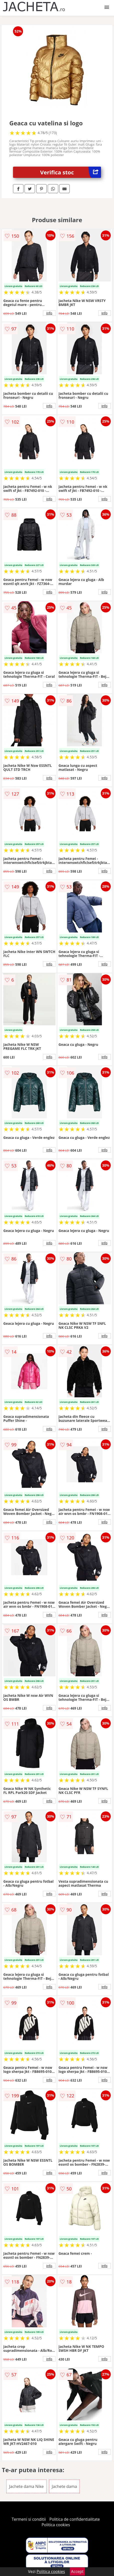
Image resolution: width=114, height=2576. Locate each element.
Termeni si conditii (29, 2519)
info (49, 313)
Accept (77, 2571)
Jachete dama (64, 2486)
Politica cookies (56, 2524)
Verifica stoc (70, 172)
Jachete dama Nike (26, 2486)
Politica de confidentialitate (75, 2519)
